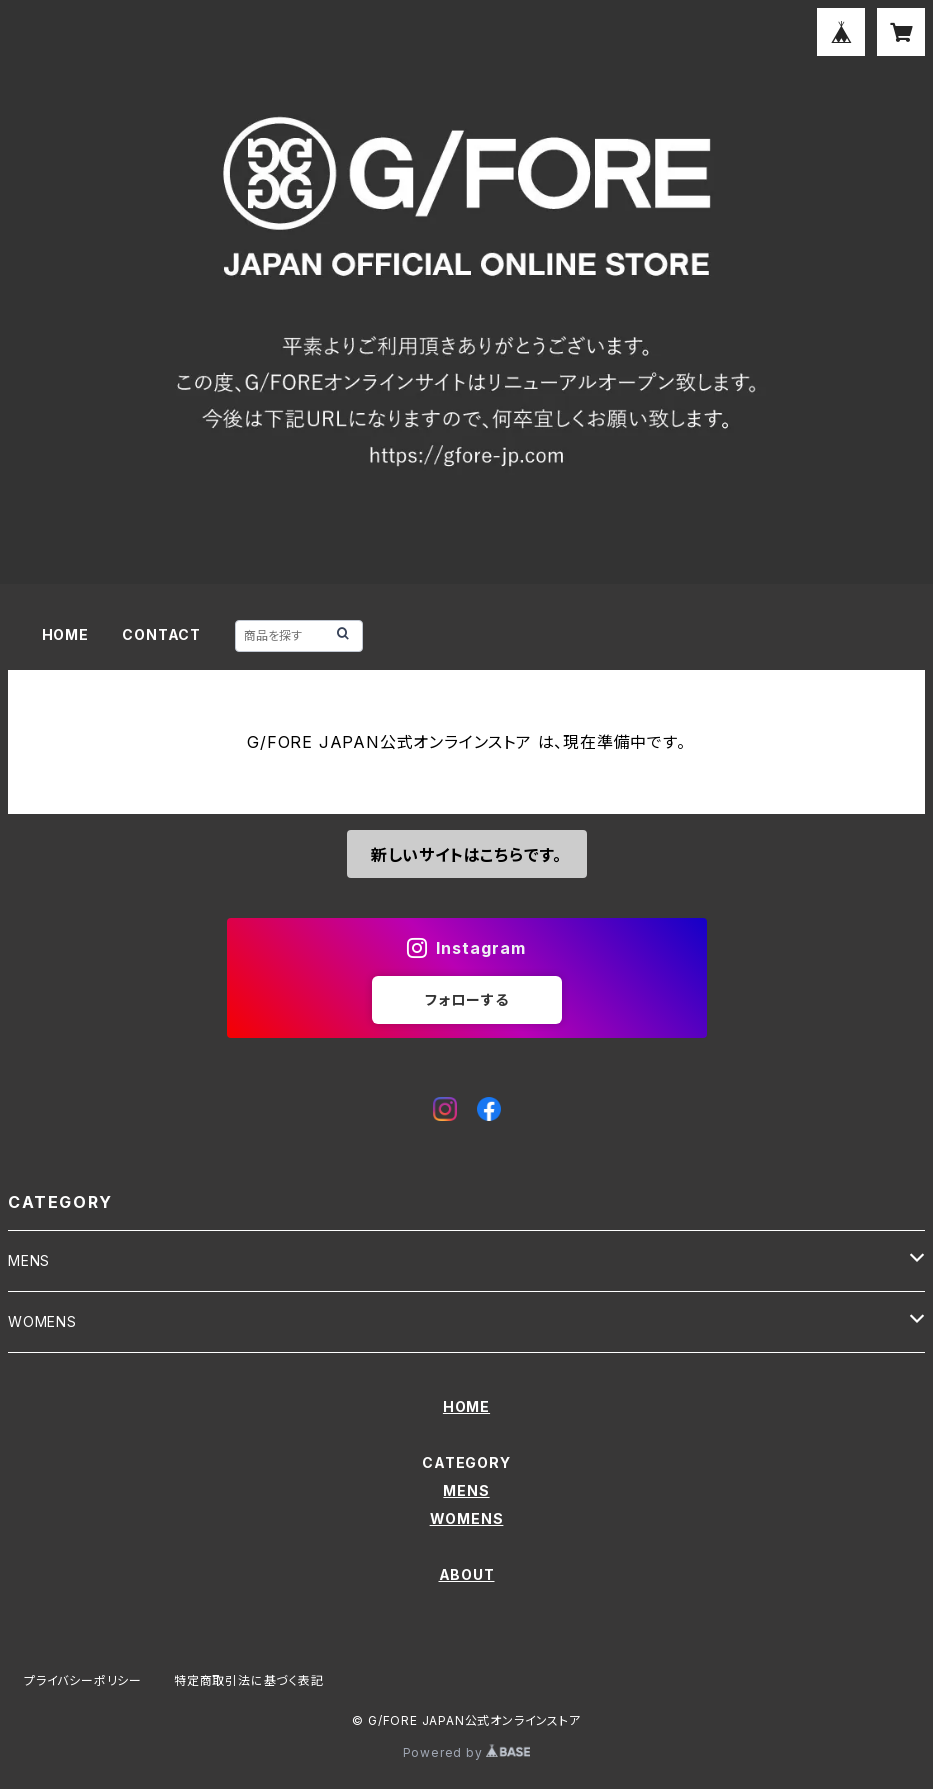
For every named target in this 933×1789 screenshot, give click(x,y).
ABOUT (467, 1574)
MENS (29, 1260)
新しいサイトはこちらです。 (466, 855)
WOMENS (42, 1321)
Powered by (467, 1752)
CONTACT (161, 634)
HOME (65, 634)
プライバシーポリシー (83, 1680)
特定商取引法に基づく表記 (249, 1680)
